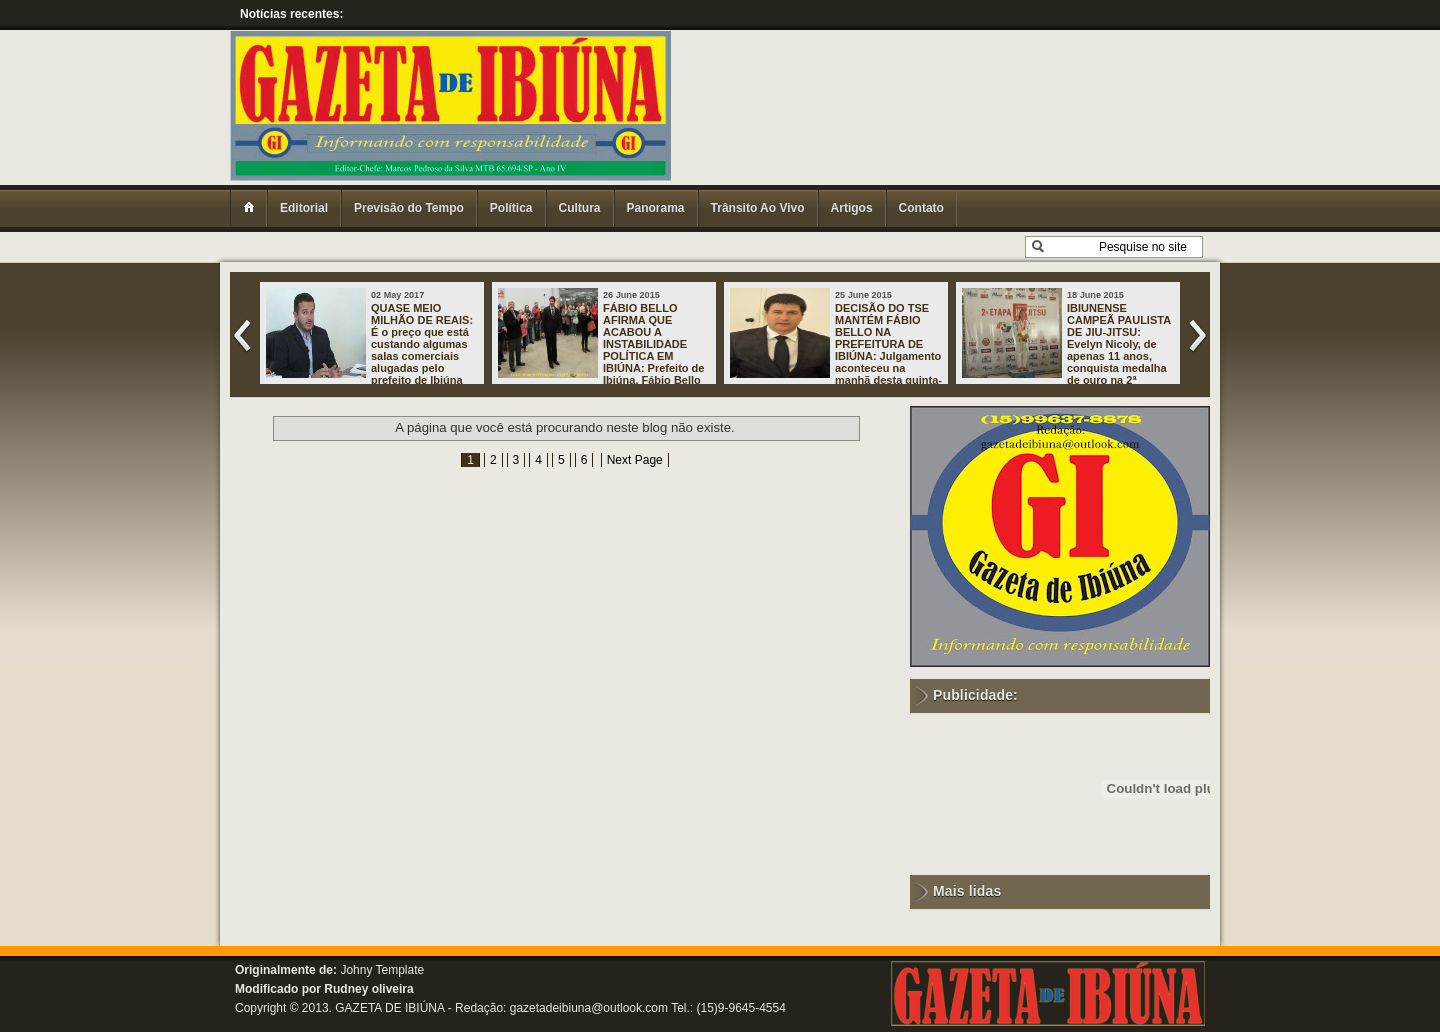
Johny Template (382, 970)
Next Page (635, 460)
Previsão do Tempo (409, 208)
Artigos (852, 208)
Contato (921, 208)
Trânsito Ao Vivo (758, 208)
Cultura (580, 208)
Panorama (656, 208)
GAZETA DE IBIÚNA (389, 1008)
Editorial (304, 208)
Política (511, 208)
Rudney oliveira (368, 989)
